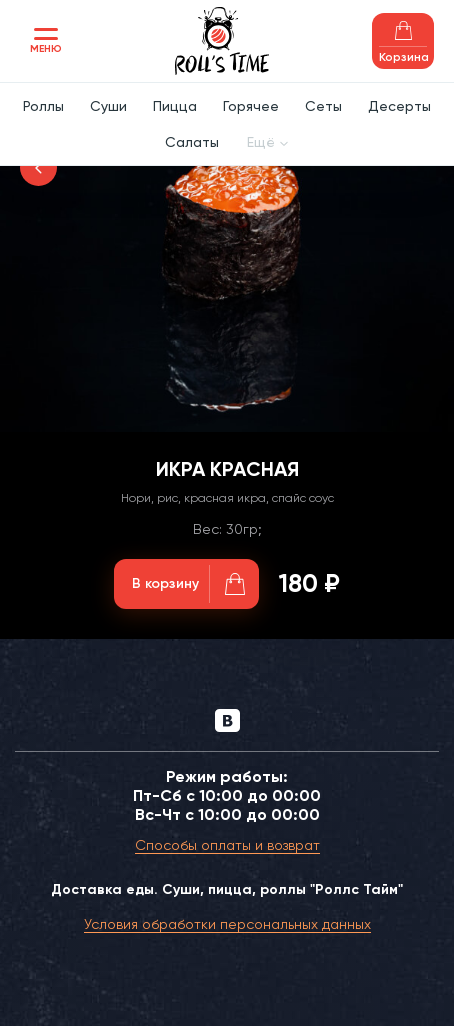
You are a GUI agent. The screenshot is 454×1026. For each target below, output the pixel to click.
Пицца (175, 106)
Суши (108, 106)
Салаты (192, 142)
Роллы (43, 106)
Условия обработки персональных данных (227, 924)
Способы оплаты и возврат (227, 845)
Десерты (399, 106)
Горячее (251, 106)
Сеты (323, 106)
